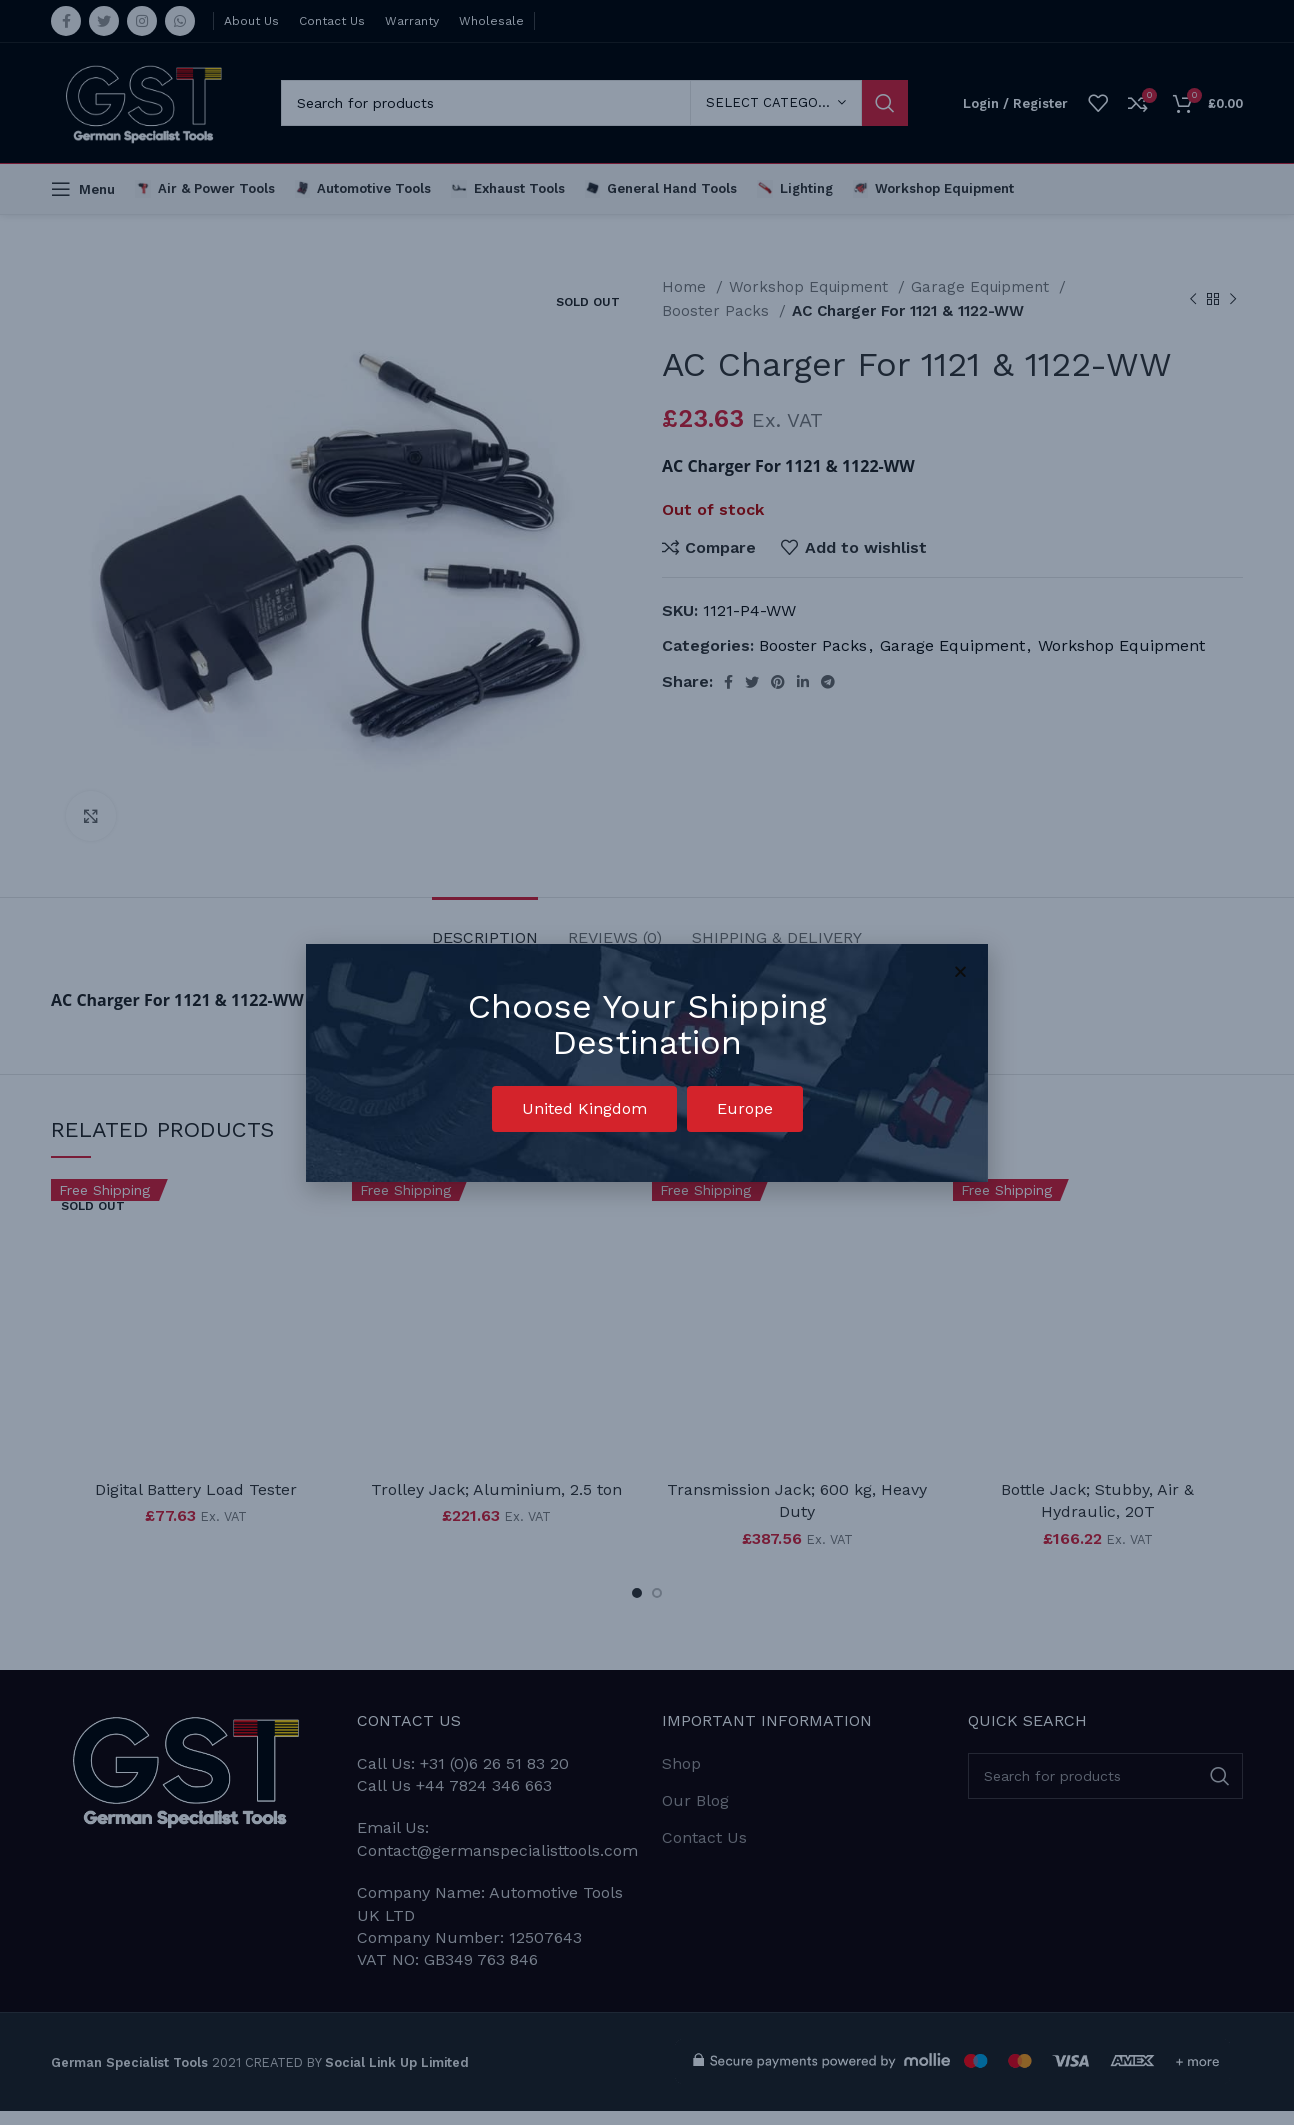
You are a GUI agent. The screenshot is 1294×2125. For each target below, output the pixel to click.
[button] (584, 1109)
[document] (647, 1062)
